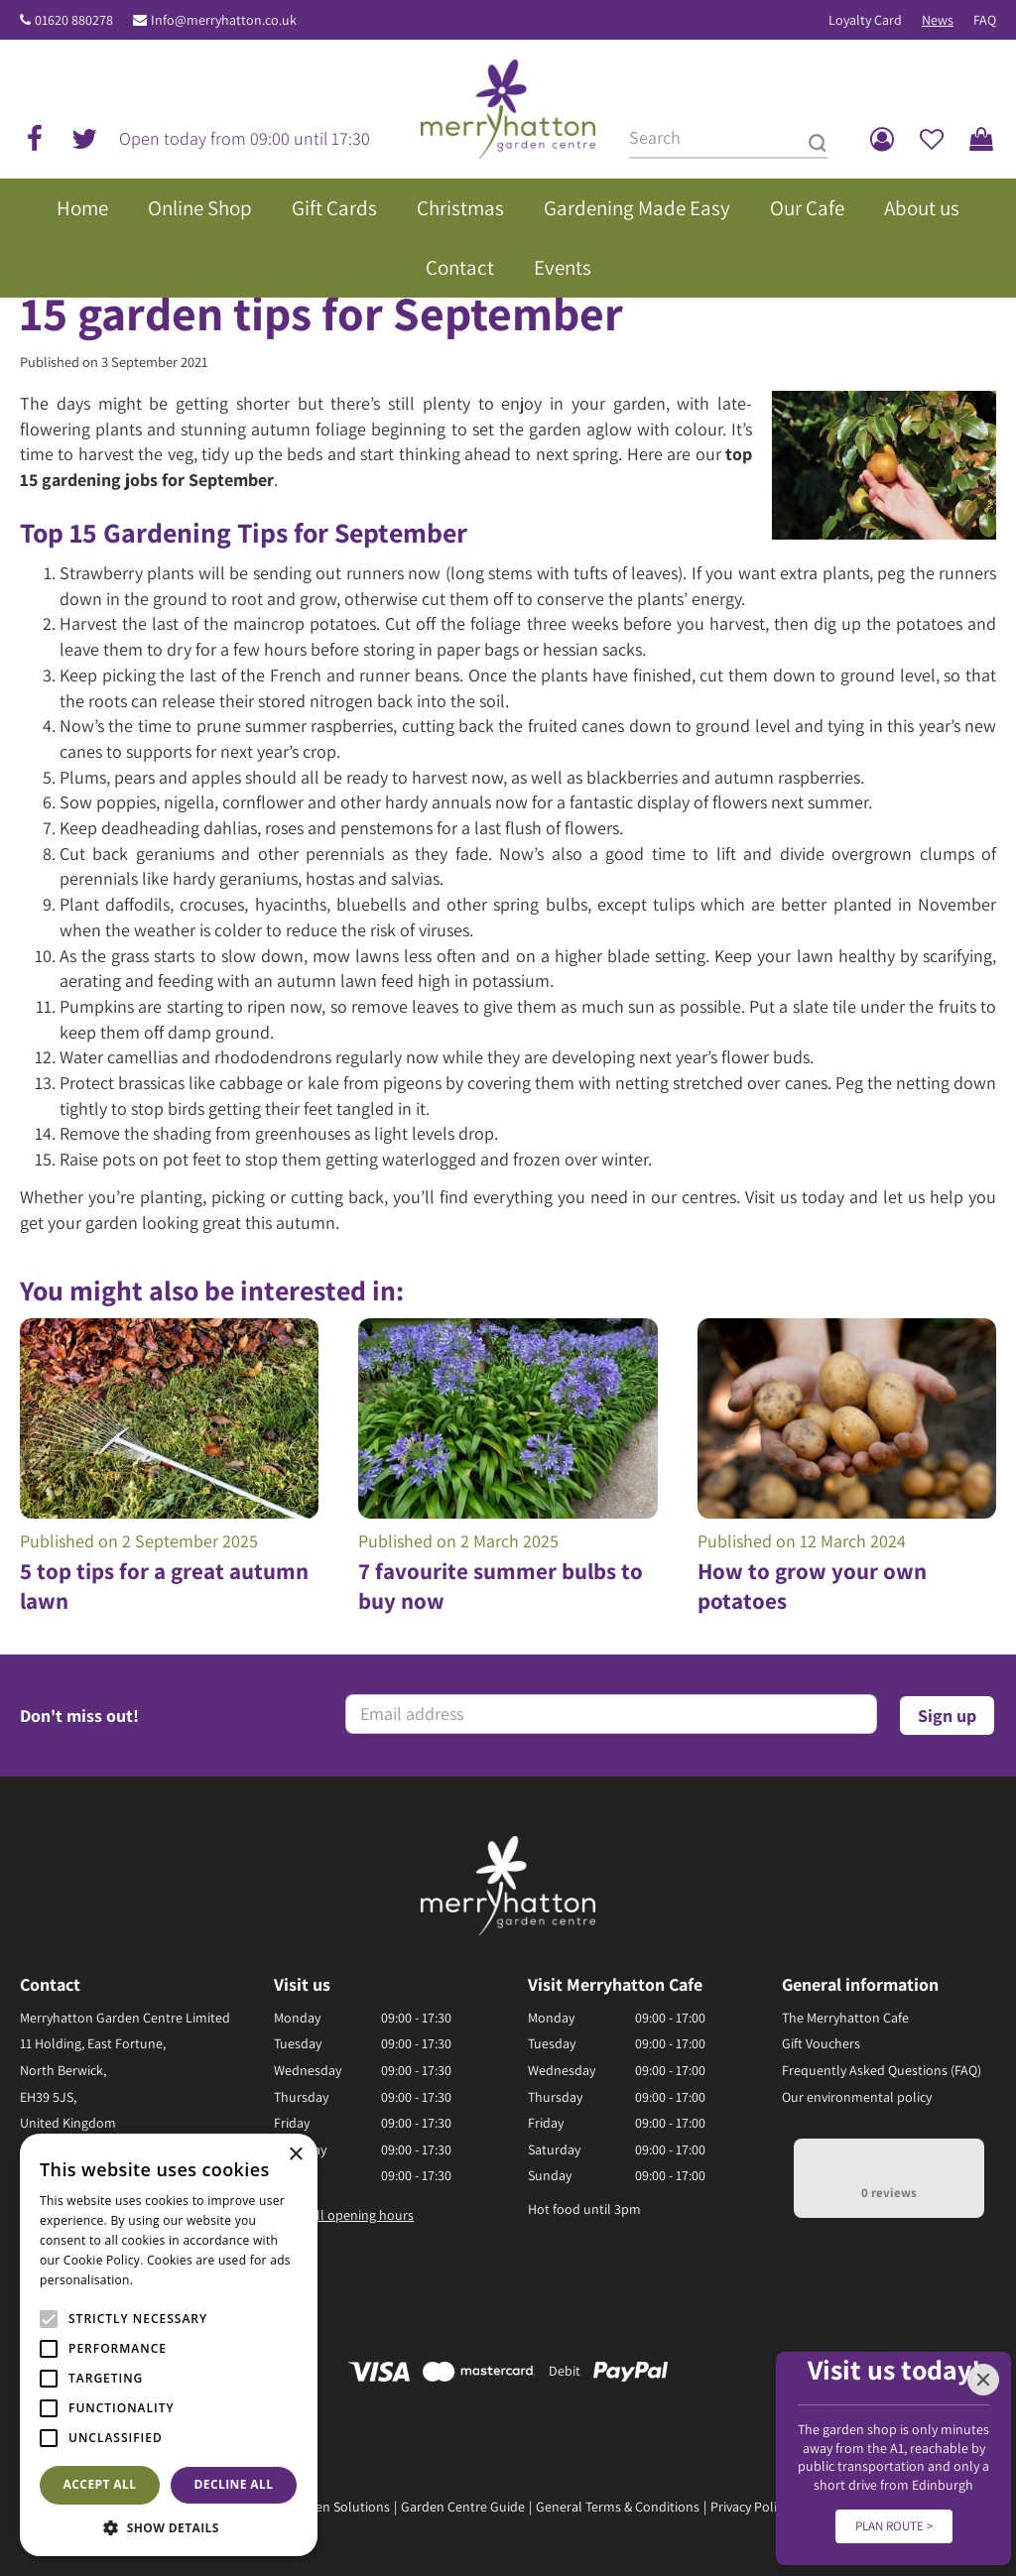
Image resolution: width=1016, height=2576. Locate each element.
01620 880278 (74, 20)
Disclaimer (925, 2506)
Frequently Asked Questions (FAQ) (881, 2070)
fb (35, 139)
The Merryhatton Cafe (845, 2017)
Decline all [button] (234, 2484)
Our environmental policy (857, 2097)
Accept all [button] (100, 2484)
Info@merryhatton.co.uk (224, 20)
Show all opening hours (344, 2215)
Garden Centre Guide (463, 2506)
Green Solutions (342, 2506)
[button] (169, 2526)
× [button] (295, 2154)
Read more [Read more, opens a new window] (168, 2279)
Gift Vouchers (821, 2043)
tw (84, 139)
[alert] (169, 2345)
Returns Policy (842, 2506)
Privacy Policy (749, 2506)
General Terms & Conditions (617, 2506)
